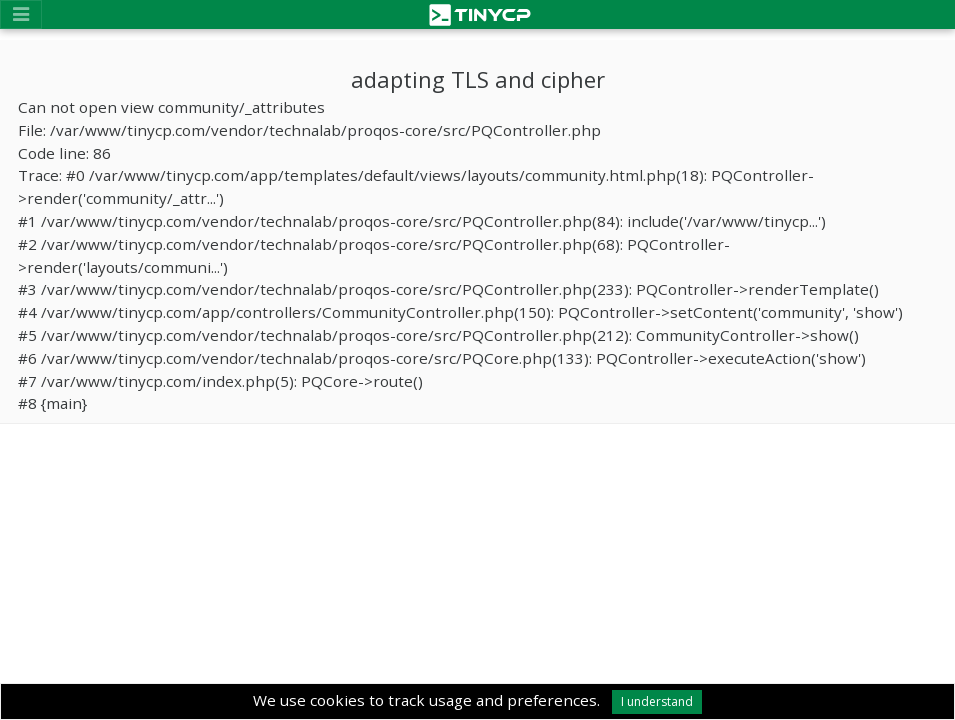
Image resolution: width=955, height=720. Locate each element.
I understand (657, 701)
